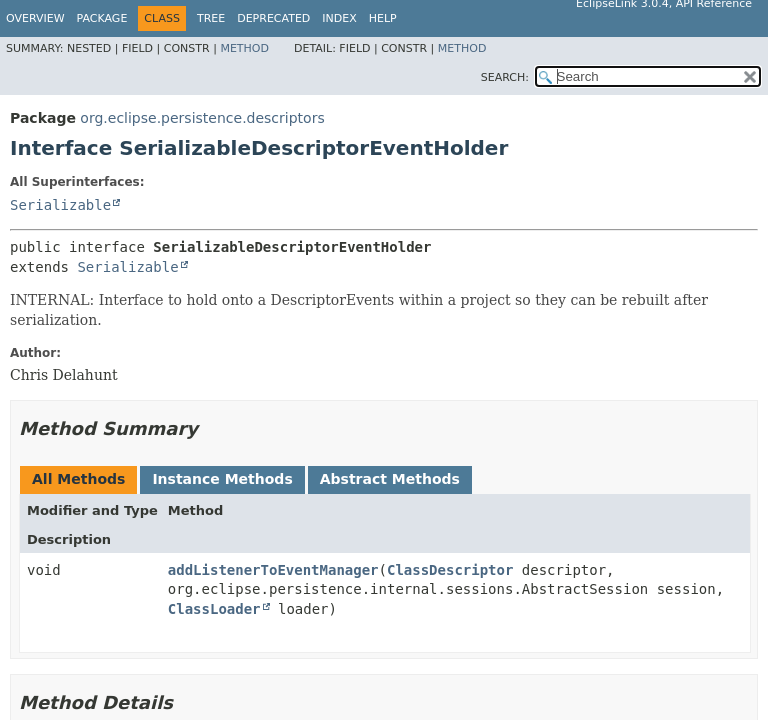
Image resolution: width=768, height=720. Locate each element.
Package (102, 18)
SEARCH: (505, 77)
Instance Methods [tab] (222, 479)
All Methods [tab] (78, 479)
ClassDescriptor (450, 570)
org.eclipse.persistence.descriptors (202, 118)
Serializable (60, 205)
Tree (211, 18)
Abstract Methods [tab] (390, 479)
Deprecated (273, 18)
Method (244, 48)
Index (339, 18)
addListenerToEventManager (273, 570)
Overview (35, 18)
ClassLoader (214, 609)
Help (383, 18)
